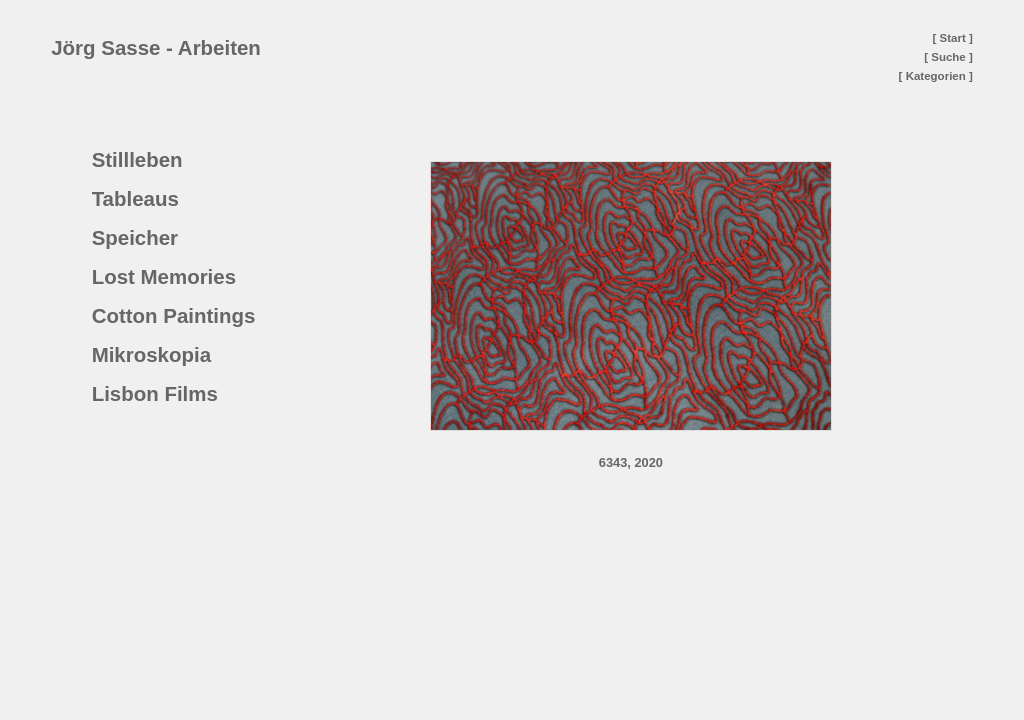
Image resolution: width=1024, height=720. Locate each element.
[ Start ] (953, 38)
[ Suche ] (948, 57)
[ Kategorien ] (936, 76)
